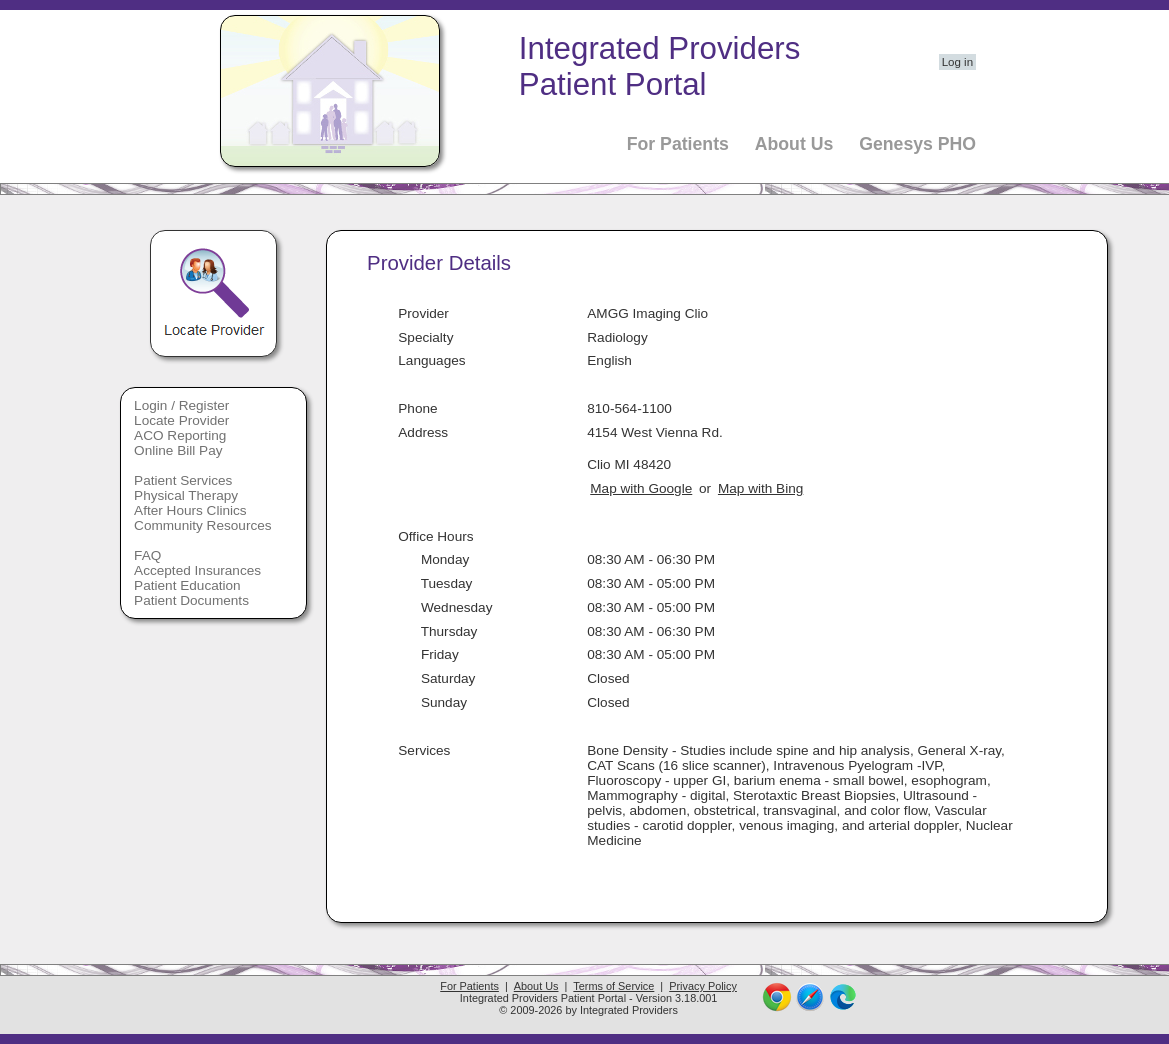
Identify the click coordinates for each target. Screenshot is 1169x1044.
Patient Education (187, 585)
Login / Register (181, 405)
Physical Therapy (186, 495)
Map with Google (641, 488)
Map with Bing (760, 488)
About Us (794, 144)
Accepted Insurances (197, 570)
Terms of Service (613, 986)
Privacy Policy (703, 986)
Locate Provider (181, 420)
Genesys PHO (917, 144)
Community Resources (203, 525)
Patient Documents (191, 600)
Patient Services (183, 480)
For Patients (678, 144)
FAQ (147, 555)
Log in (957, 62)
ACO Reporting (180, 435)
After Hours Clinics (190, 510)
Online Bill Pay (178, 450)
